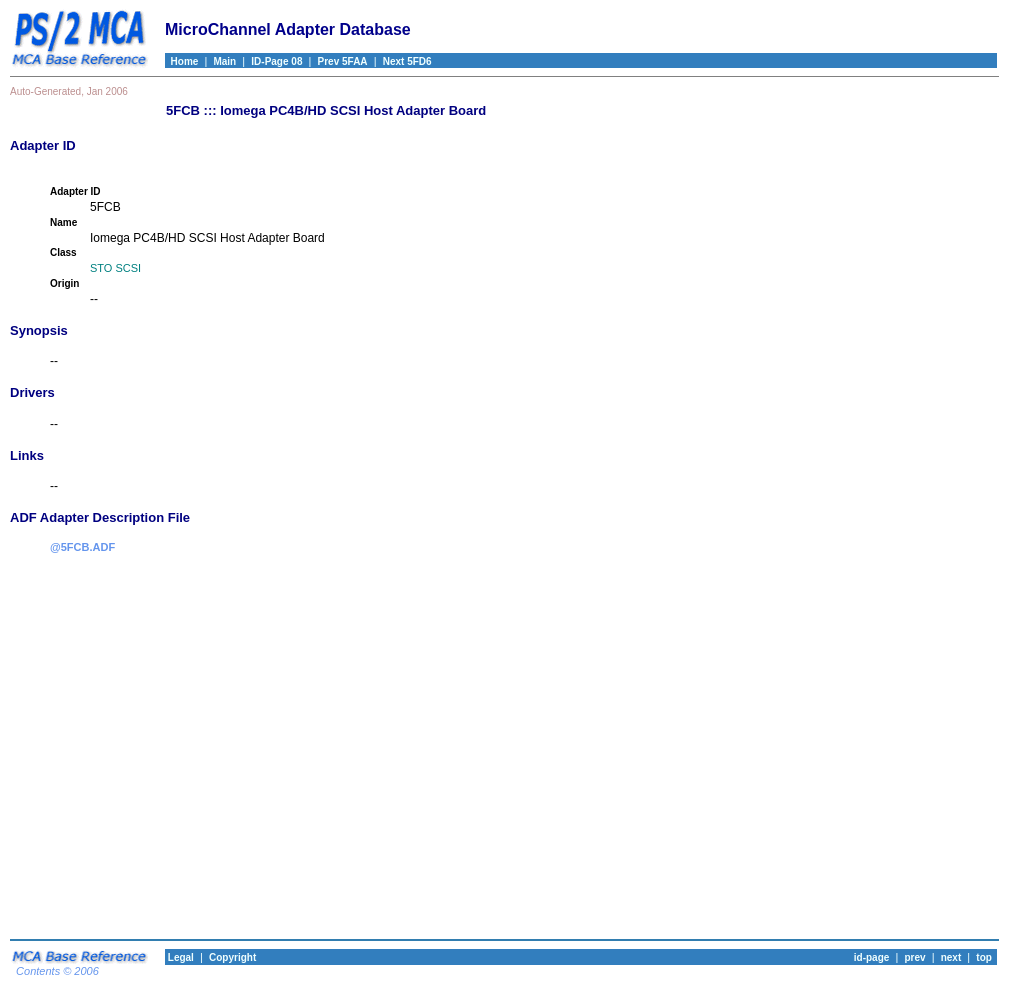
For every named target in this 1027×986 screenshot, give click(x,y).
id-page (872, 957)
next (951, 957)
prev (914, 957)
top (984, 957)
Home (181, 61)
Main (224, 61)
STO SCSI (115, 268)
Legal (179, 957)
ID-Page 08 (276, 61)
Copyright (232, 957)
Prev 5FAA (343, 61)
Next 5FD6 (407, 61)
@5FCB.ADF (82, 547)
